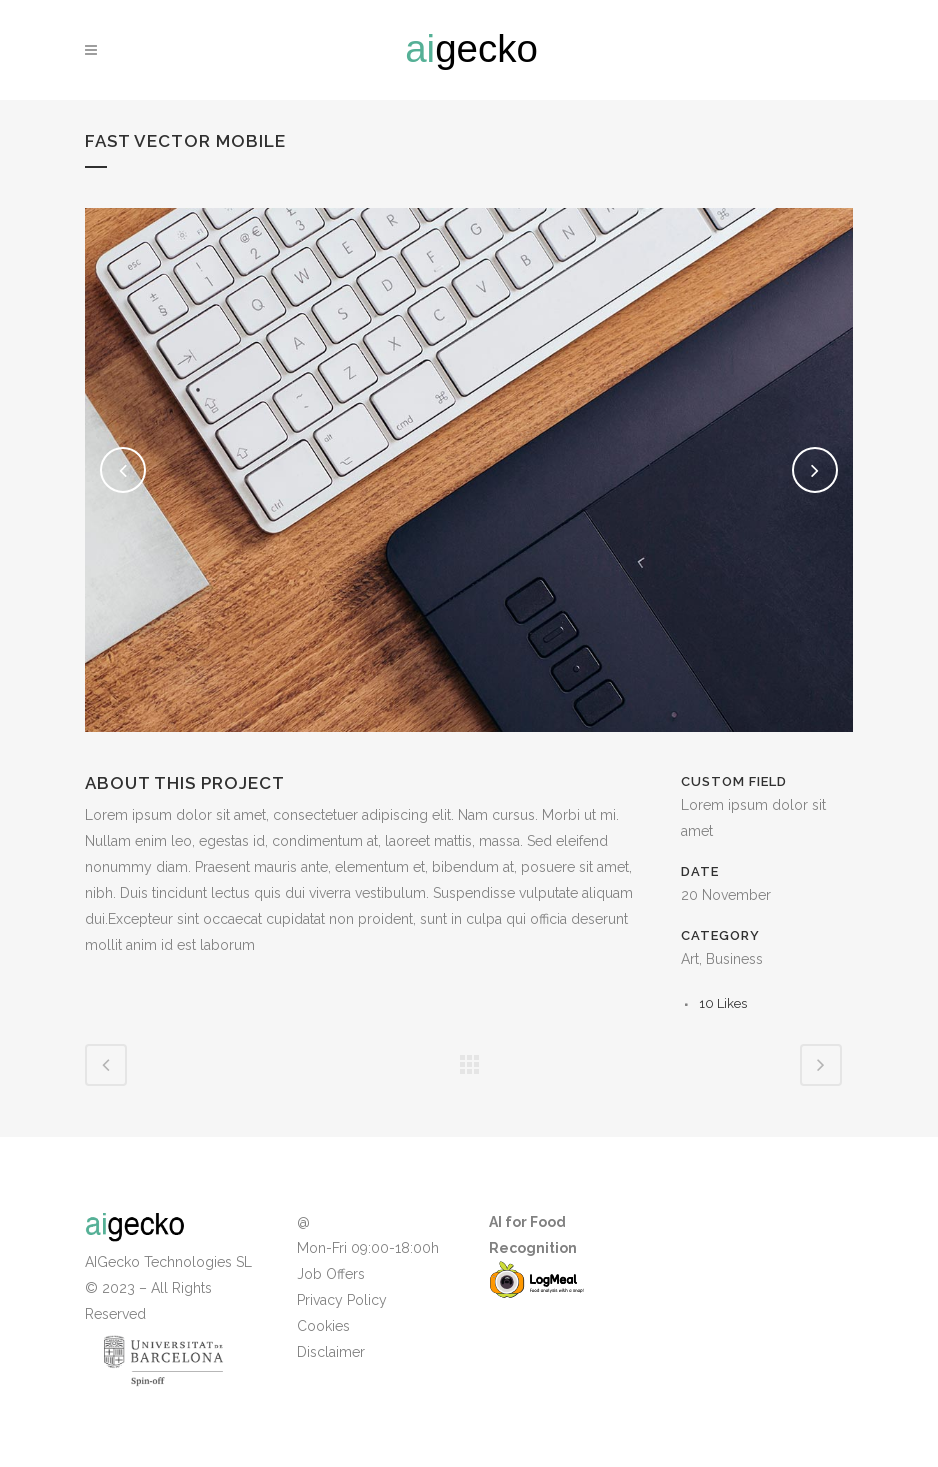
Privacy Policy (342, 1300)
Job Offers (331, 1274)
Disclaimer (331, 1352)
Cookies (323, 1326)
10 (723, 1003)
